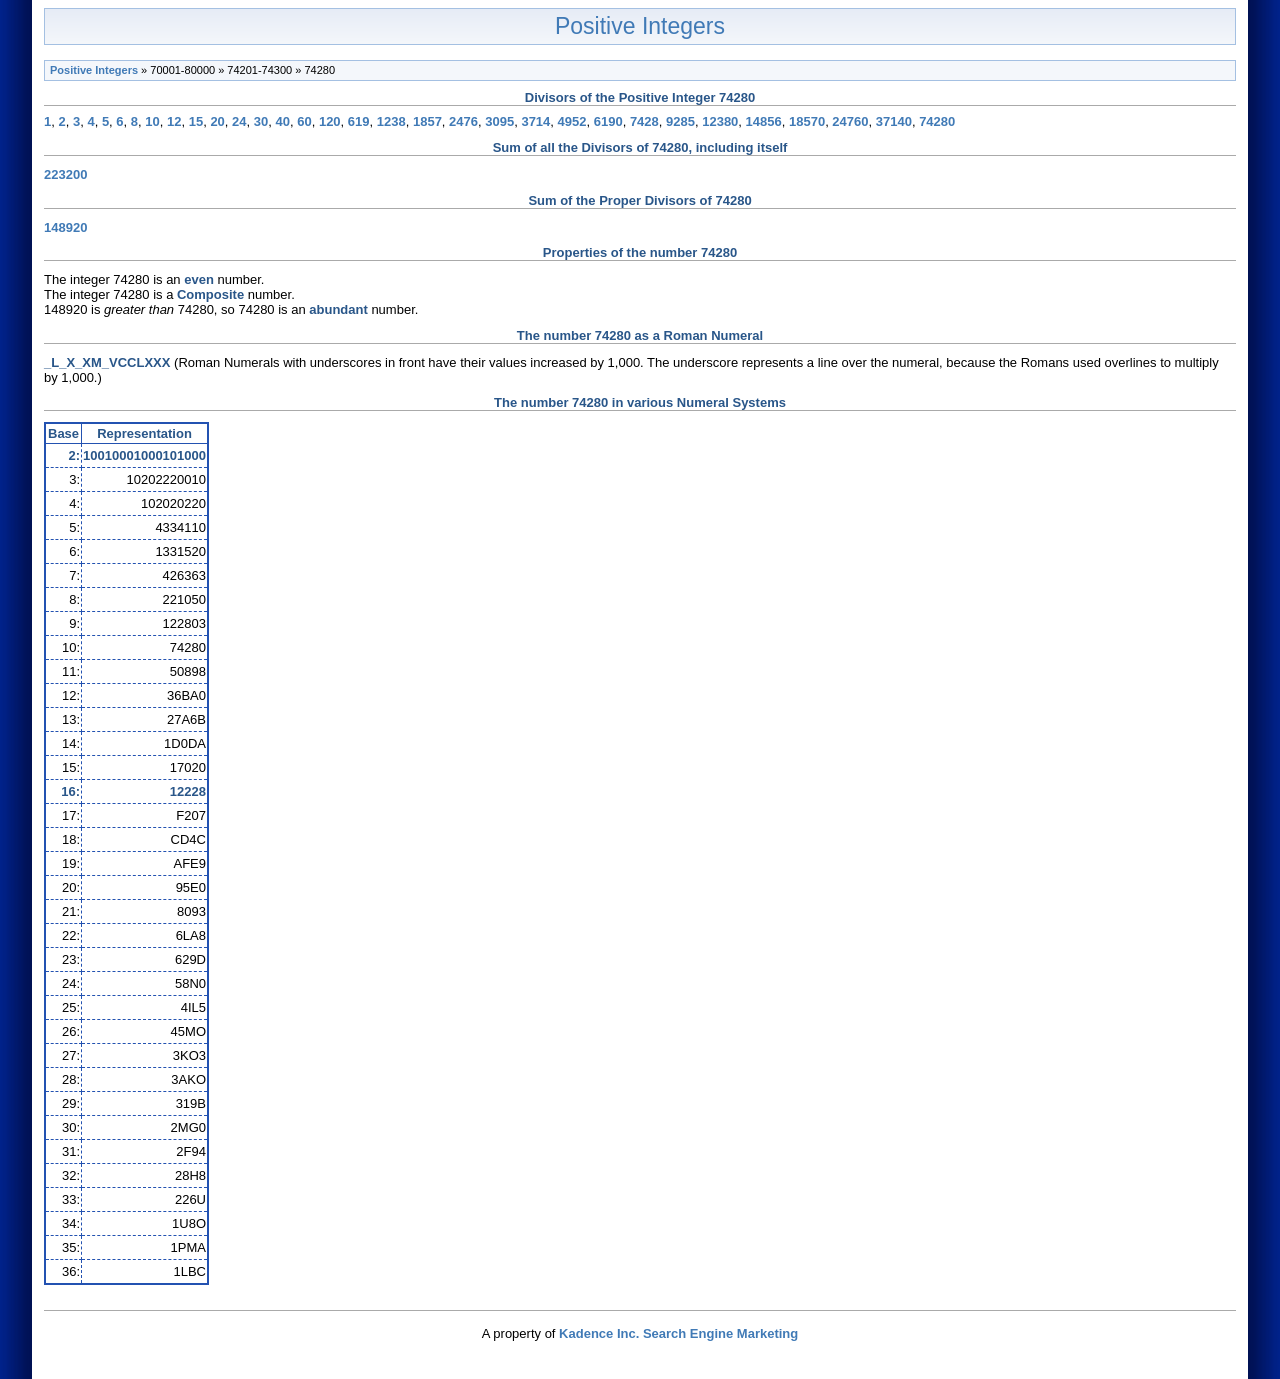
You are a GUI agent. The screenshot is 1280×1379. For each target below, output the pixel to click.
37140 (894, 121)
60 (304, 121)
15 (196, 121)
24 (239, 121)
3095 (499, 121)
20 (217, 121)
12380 (720, 121)
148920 (65, 227)
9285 (680, 121)
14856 (764, 121)
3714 (535, 121)
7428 (644, 121)
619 (359, 121)
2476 (463, 121)
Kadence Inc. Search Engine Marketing (678, 1333)
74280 (937, 121)
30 (261, 121)
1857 (427, 121)
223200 (65, 174)
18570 (807, 121)
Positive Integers (640, 26)
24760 (850, 121)
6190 (608, 121)
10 (152, 121)
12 (174, 121)
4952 (572, 121)
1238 (391, 121)
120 (330, 121)
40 (283, 121)
